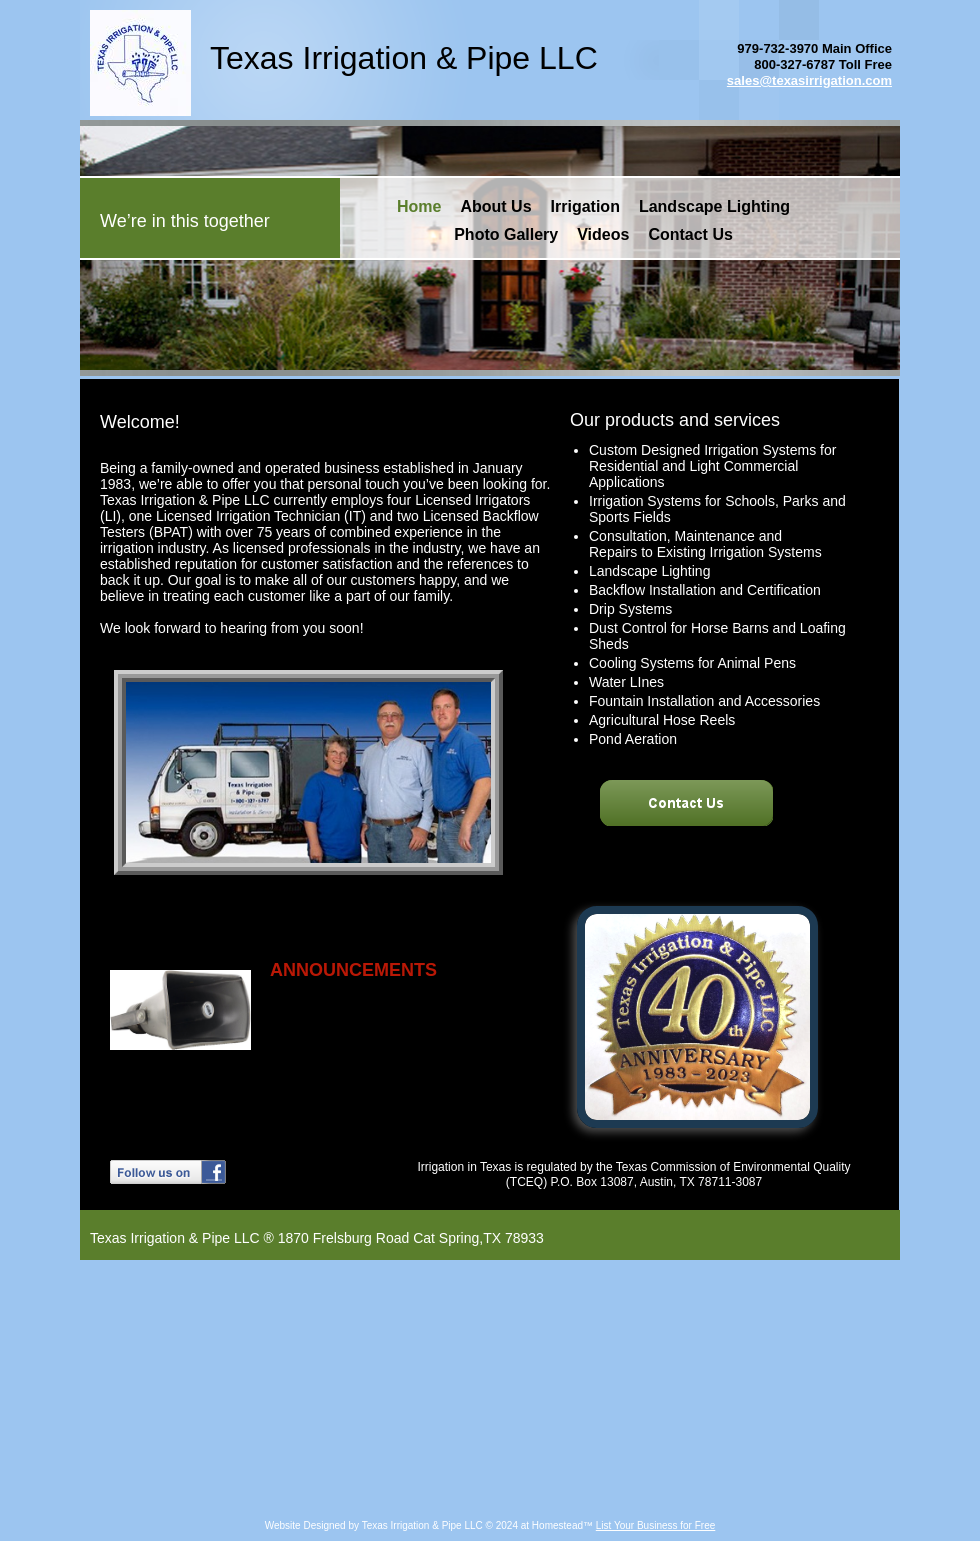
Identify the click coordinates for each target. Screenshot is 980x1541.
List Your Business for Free (656, 1525)
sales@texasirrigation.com (809, 80)
